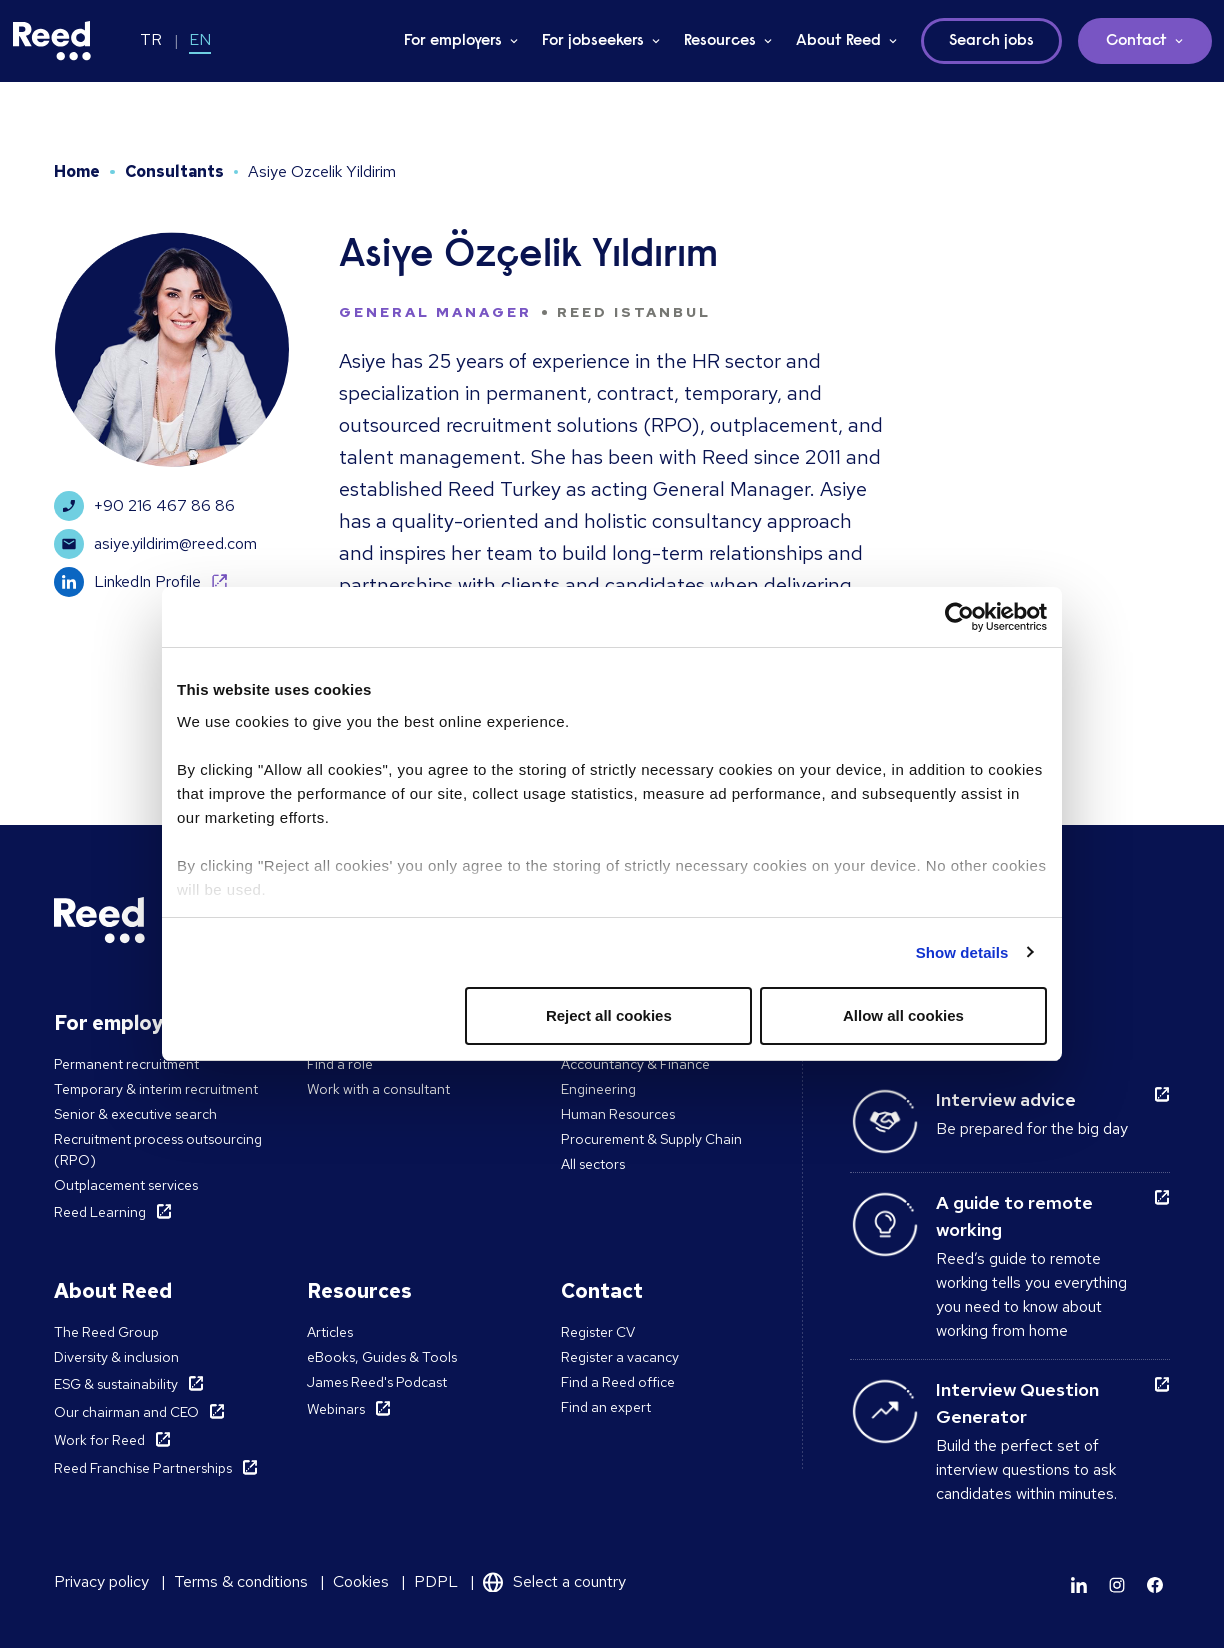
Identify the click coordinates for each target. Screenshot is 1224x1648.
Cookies (361, 1581)
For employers (453, 41)
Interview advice (1006, 1099)
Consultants (174, 171)
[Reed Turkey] (52, 41)
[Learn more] (1079, 1585)
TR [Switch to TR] (151, 39)
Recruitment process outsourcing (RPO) (158, 1149)
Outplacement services (126, 1185)
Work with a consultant (378, 1089)
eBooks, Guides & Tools (382, 1357)
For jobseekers (593, 41)
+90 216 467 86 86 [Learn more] (144, 506)
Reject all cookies (609, 1015)
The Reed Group (106, 1332)
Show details (962, 952)
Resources (720, 41)
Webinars (336, 1409)
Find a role (340, 1064)
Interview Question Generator (1017, 1403)
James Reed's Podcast (377, 1382)
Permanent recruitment (126, 1064)
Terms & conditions (241, 1581)
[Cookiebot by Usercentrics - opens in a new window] (959, 617)
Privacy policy (101, 1581)
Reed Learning (100, 1212)
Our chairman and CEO (126, 1412)
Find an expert (606, 1407)
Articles (330, 1332)
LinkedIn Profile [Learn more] (127, 582)
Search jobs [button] (991, 41)
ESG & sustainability (116, 1384)
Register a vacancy (620, 1357)
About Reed (838, 41)
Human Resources (618, 1114)
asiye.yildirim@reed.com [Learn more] (155, 544)
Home (77, 171)
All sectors (593, 1164)
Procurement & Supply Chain (651, 1139)
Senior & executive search (135, 1114)
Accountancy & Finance (635, 1064)
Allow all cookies (903, 1015)
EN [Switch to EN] (200, 39)
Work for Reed (99, 1440)
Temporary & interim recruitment (156, 1089)
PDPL (436, 1581)
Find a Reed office (618, 1382)
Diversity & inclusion (116, 1357)
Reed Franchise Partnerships (143, 1468)
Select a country (569, 1581)
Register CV (598, 1332)
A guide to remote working (1014, 1216)
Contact (1136, 41)
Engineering (598, 1089)
